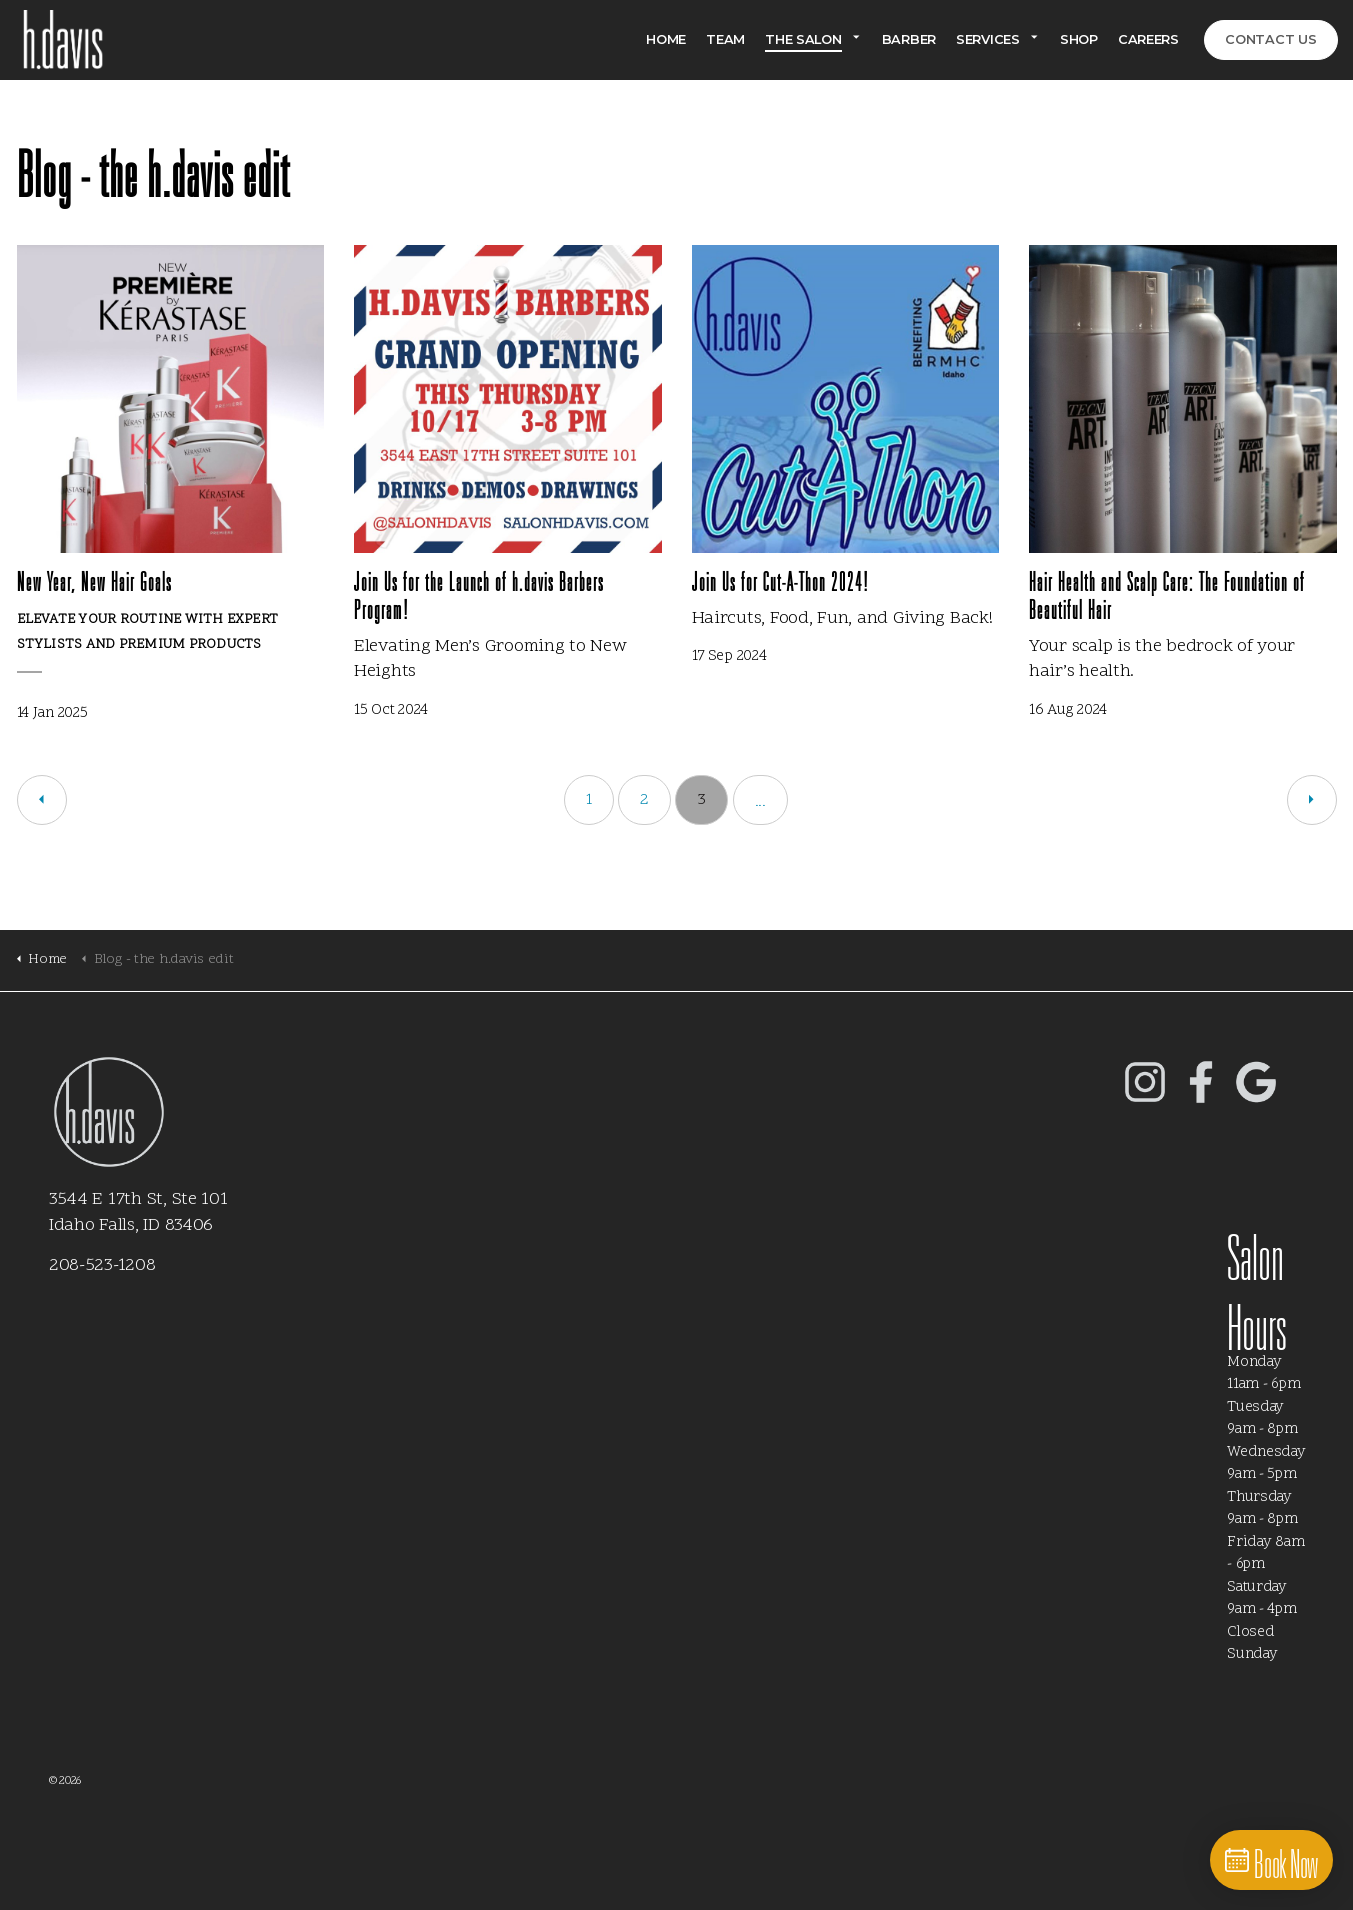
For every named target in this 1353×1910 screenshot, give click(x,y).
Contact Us (1271, 39)
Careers (1148, 39)
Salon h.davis (57, 40)
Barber (909, 39)
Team (725, 39)
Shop (1079, 39)
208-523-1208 (102, 1265)
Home (666, 39)
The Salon (803, 39)
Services (988, 39)
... (760, 802)
